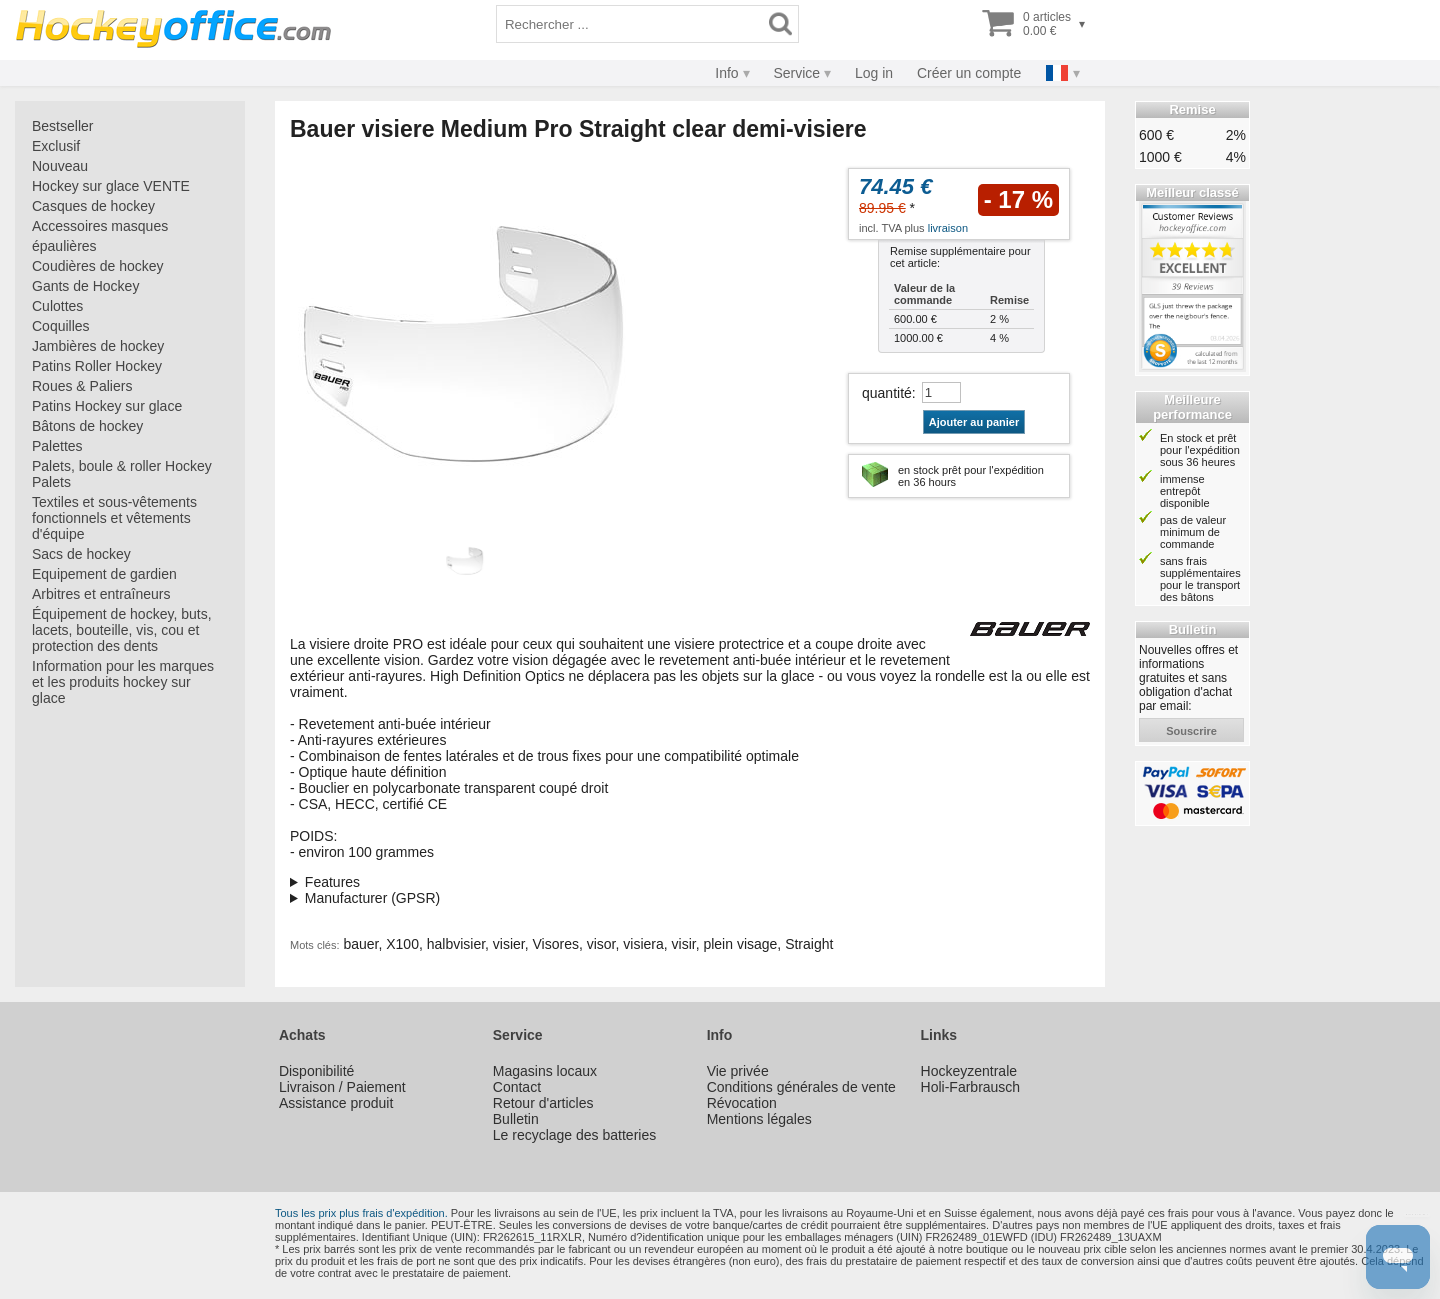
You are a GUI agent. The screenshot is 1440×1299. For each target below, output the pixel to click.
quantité (887, 393)
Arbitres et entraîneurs (101, 594)
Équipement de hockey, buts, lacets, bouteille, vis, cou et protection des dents (122, 630)
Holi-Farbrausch (971, 1087)
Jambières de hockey (98, 346)
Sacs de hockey (81, 554)
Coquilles (61, 326)
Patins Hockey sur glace (107, 406)
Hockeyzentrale (969, 1071)
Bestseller (62, 126)
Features (332, 882)
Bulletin (516, 1119)
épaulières (64, 246)
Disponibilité (316, 1071)
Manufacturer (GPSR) (372, 898)
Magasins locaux (545, 1071)
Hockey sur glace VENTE (111, 186)
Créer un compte (969, 73)
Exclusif (56, 146)
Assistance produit (336, 1103)
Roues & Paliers (82, 386)
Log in (874, 73)
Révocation (742, 1103)
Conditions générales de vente (801, 1087)
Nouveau (60, 166)
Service (796, 73)
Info (726, 73)
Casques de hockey (93, 206)
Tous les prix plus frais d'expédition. (361, 1213)
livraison (948, 228)
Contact (517, 1087)
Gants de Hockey (85, 286)
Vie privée (738, 1071)
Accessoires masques (100, 226)
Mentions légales (759, 1119)
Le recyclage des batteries (574, 1135)
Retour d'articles (543, 1103)
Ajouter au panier (974, 422)
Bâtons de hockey (87, 426)
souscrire (1191, 731)
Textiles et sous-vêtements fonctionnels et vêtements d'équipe (114, 518)
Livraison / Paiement (342, 1087)
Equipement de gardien (104, 574)
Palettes (57, 446)
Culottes (57, 306)
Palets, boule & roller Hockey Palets (122, 474)
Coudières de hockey (98, 266)
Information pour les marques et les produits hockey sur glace (123, 682)
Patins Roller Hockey (97, 366)
